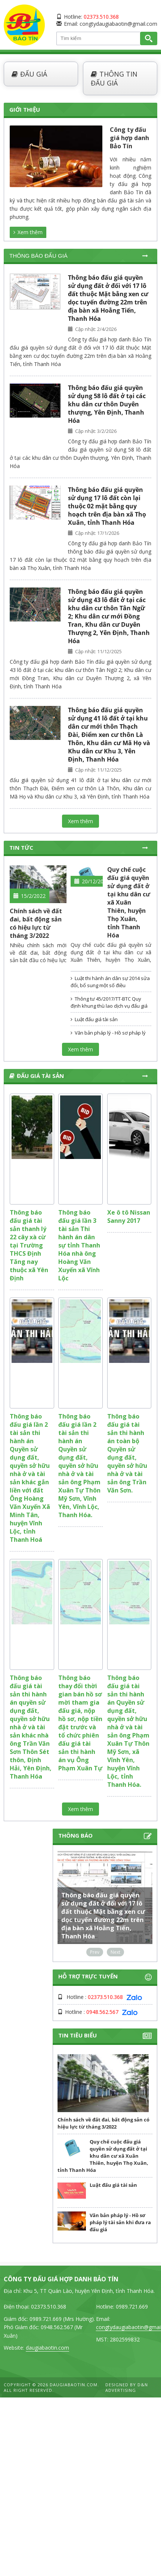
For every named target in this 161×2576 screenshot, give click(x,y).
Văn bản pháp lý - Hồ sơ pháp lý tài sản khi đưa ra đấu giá (108, 1036)
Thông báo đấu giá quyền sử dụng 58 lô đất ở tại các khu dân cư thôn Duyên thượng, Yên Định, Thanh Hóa (107, 404)
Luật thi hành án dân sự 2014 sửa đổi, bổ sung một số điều (110, 982)
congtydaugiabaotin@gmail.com (118, 23)
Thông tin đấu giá (114, 78)
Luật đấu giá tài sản (94, 1019)
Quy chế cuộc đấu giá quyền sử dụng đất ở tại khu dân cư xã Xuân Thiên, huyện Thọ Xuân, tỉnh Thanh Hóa (128, 902)
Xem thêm (28, 232)
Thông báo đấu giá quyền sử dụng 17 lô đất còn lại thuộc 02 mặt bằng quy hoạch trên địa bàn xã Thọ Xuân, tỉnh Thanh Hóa (107, 506)
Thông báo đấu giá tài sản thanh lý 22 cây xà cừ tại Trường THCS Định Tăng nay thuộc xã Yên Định (29, 1245)
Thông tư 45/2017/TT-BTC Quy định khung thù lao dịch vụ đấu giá (109, 1002)
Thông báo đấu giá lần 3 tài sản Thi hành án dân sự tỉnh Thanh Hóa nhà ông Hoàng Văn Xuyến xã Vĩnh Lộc (79, 1245)
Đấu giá (29, 73)
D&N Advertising (126, 2387)
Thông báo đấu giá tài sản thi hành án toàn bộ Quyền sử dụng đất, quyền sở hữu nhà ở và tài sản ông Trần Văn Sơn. (127, 1453)
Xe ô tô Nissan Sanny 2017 (128, 1216)
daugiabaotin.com (47, 2347)
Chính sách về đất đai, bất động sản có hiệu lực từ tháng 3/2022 (36, 923)
